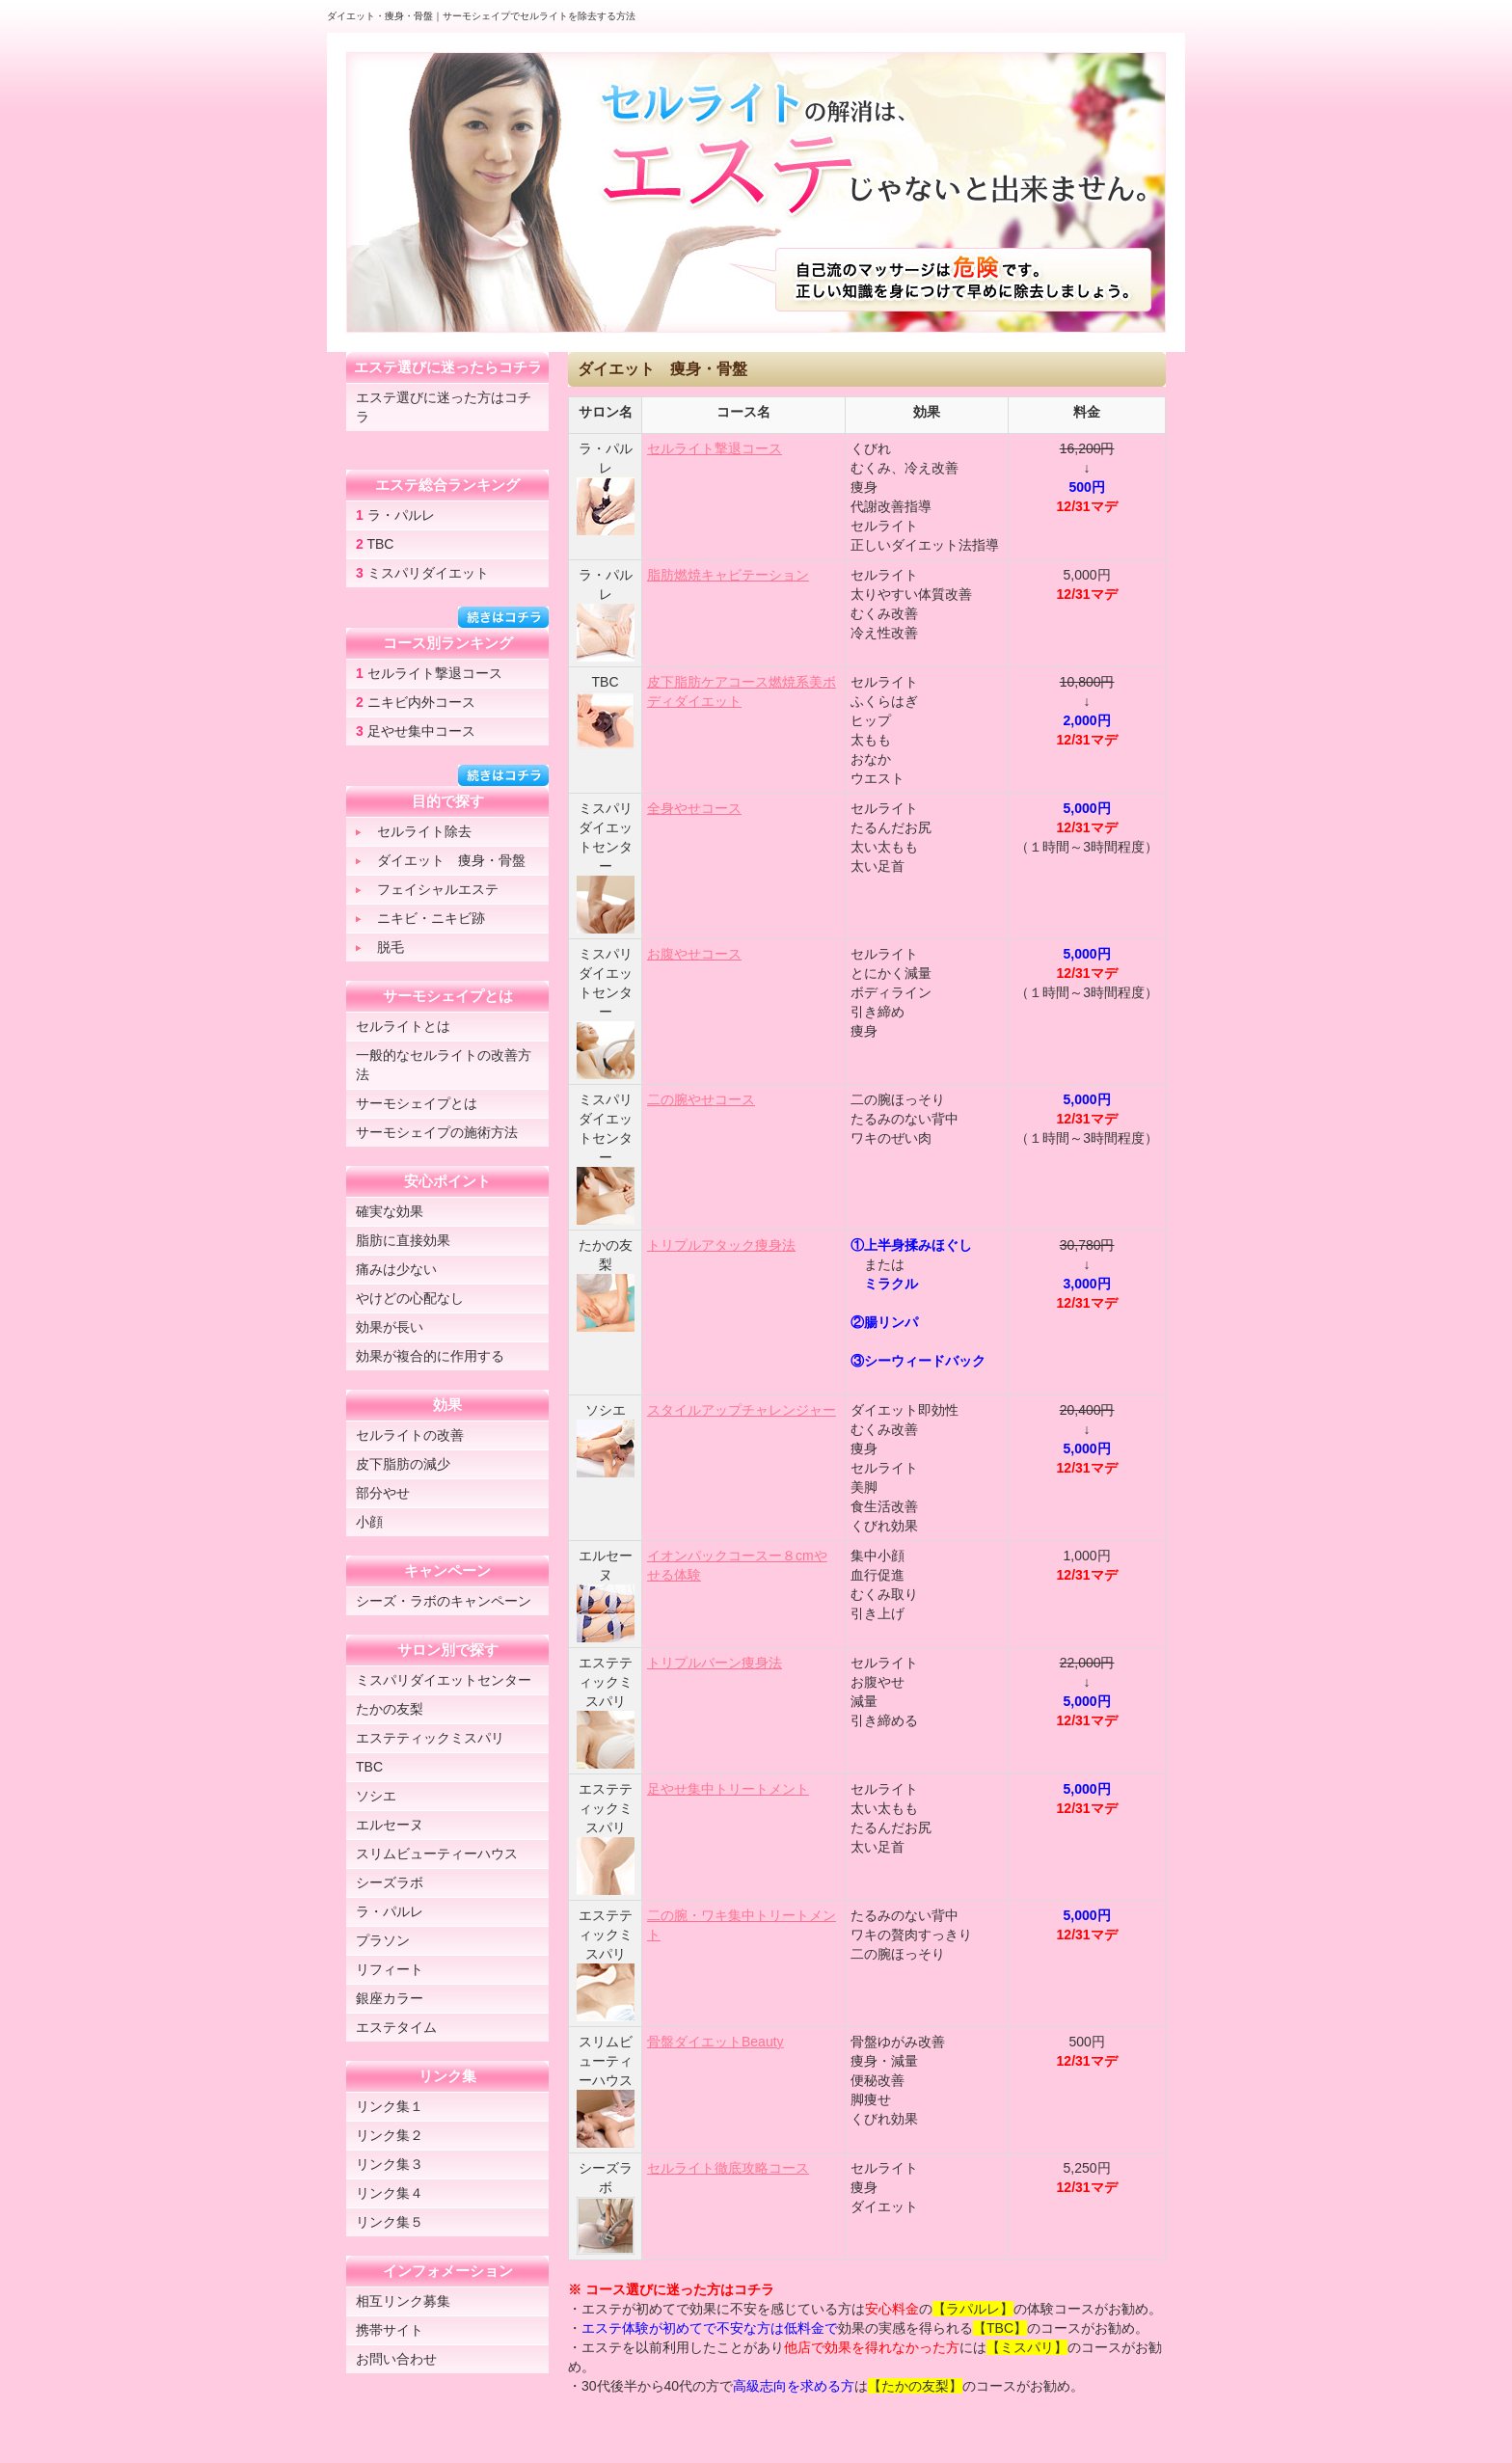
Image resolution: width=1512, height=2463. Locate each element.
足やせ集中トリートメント (728, 1789)
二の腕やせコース (701, 1099)
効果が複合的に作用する (430, 1356)
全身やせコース (694, 808)
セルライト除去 (414, 831)
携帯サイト (389, 2330)
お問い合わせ (396, 2359)
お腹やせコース (694, 953)
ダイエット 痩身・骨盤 (441, 860)
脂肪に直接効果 (403, 1240)
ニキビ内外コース (415, 702)
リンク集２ (389, 2135)
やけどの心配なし (410, 1298)
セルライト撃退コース (714, 448)
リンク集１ (389, 2106)
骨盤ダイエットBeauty (715, 2041)
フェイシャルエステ (427, 889)
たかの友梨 (389, 1709)
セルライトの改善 (410, 1435)
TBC (374, 544)
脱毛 (380, 947)
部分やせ (383, 1493)
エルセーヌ (389, 1824)
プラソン (383, 1940)
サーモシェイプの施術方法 (437, 1132)
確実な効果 (389, 1211)
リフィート (389, 1969)
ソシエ (376, 1795)
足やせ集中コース (415, 731)
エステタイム (396, 2027)
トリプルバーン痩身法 (714, 1662)
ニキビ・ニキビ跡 (420, 918)
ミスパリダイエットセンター (443, 1680)
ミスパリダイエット (422, 573)
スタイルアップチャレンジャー (741, 1410)
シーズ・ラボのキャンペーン (443, 1601)
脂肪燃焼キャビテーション (728, 574)
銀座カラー (389, 1998)
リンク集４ (389, 2193)
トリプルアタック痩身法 (721, 1245)
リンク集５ (389, 2222)
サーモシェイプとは (416, 1103)
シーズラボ (389, 1882)
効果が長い (389, 1327)
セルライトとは (403, 1026)
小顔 (369, 1521)
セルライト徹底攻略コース (728, 2168)
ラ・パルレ (395, 515)
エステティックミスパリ (430, 1738)
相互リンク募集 (403, 2301)
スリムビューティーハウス (437, 1853)
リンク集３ (389, 2164)
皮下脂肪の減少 (403, 1464)
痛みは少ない (396, 1269)
